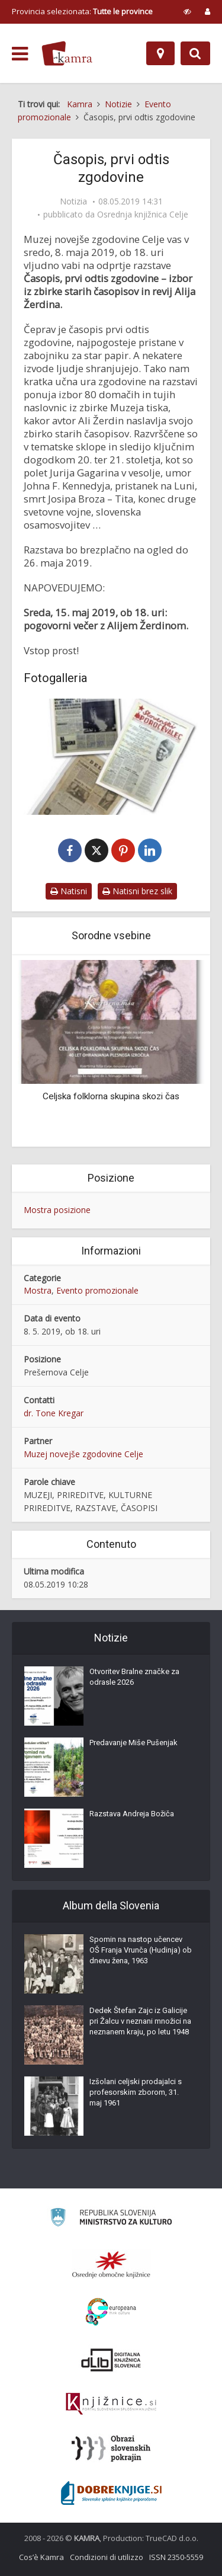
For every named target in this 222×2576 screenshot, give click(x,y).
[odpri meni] (20, 53)
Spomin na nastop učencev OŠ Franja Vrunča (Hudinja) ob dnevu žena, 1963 (140, 1950)
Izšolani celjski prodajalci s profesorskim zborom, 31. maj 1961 (135, 2092)
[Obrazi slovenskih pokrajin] (111, 2448)
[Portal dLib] (111, 2360)
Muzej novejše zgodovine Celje (83, 1454)
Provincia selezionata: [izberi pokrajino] (82, 11)
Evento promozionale (97, 1290)
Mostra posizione (57, 1209)
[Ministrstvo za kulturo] (111, 2219)
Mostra (38, 1290)
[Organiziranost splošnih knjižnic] (111, 2264)
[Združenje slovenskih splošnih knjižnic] (111, 2404)
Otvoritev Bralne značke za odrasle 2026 (134, 1677)
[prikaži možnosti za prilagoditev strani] (187, 11)
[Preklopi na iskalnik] (195, 53)
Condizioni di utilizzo (106, 2557)
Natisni (68, 891)
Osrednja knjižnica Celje (142, 214)
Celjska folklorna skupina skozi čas (111, 1096)
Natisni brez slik (137, 891)
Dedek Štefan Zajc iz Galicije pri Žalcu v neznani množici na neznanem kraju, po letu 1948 (140, 2021)
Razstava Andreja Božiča (131, 1813)
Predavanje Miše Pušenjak (133, 1742)
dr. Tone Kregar (53, 1413)
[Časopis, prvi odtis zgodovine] (111, 757)
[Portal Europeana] (111, 2312)
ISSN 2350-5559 (176, 2557)
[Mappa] (160, 53)
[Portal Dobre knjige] (111, 2493)
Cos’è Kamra (41, 2557)
